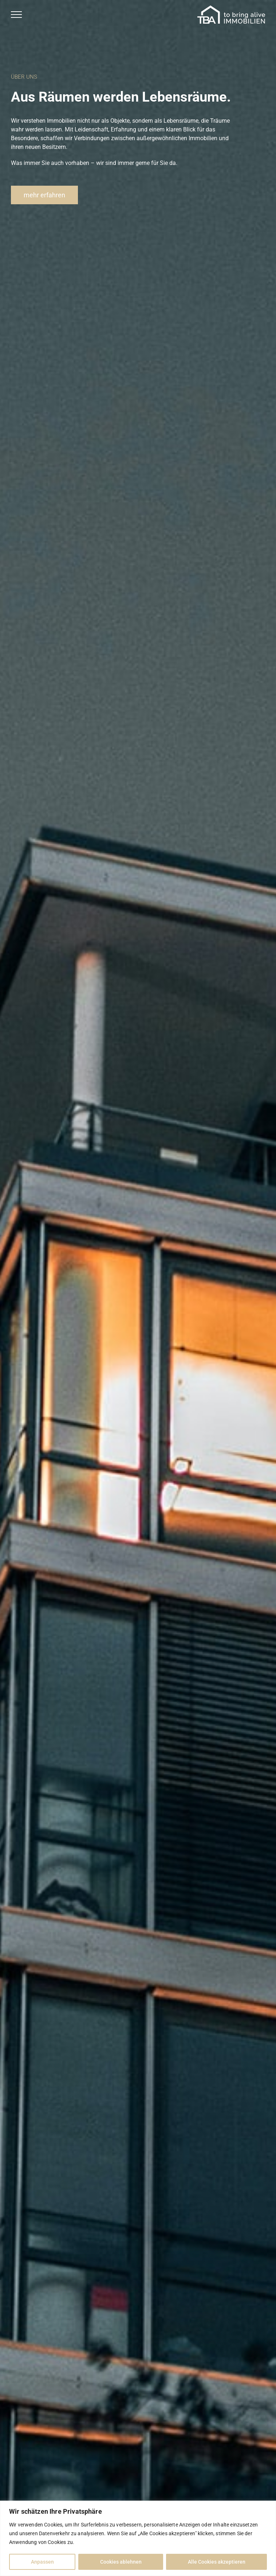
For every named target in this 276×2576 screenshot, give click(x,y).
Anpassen (42, 2562)
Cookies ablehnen (121, 2562)
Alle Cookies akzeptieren (216, 2562)
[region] (138, 2538)
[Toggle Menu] (16, 14)
